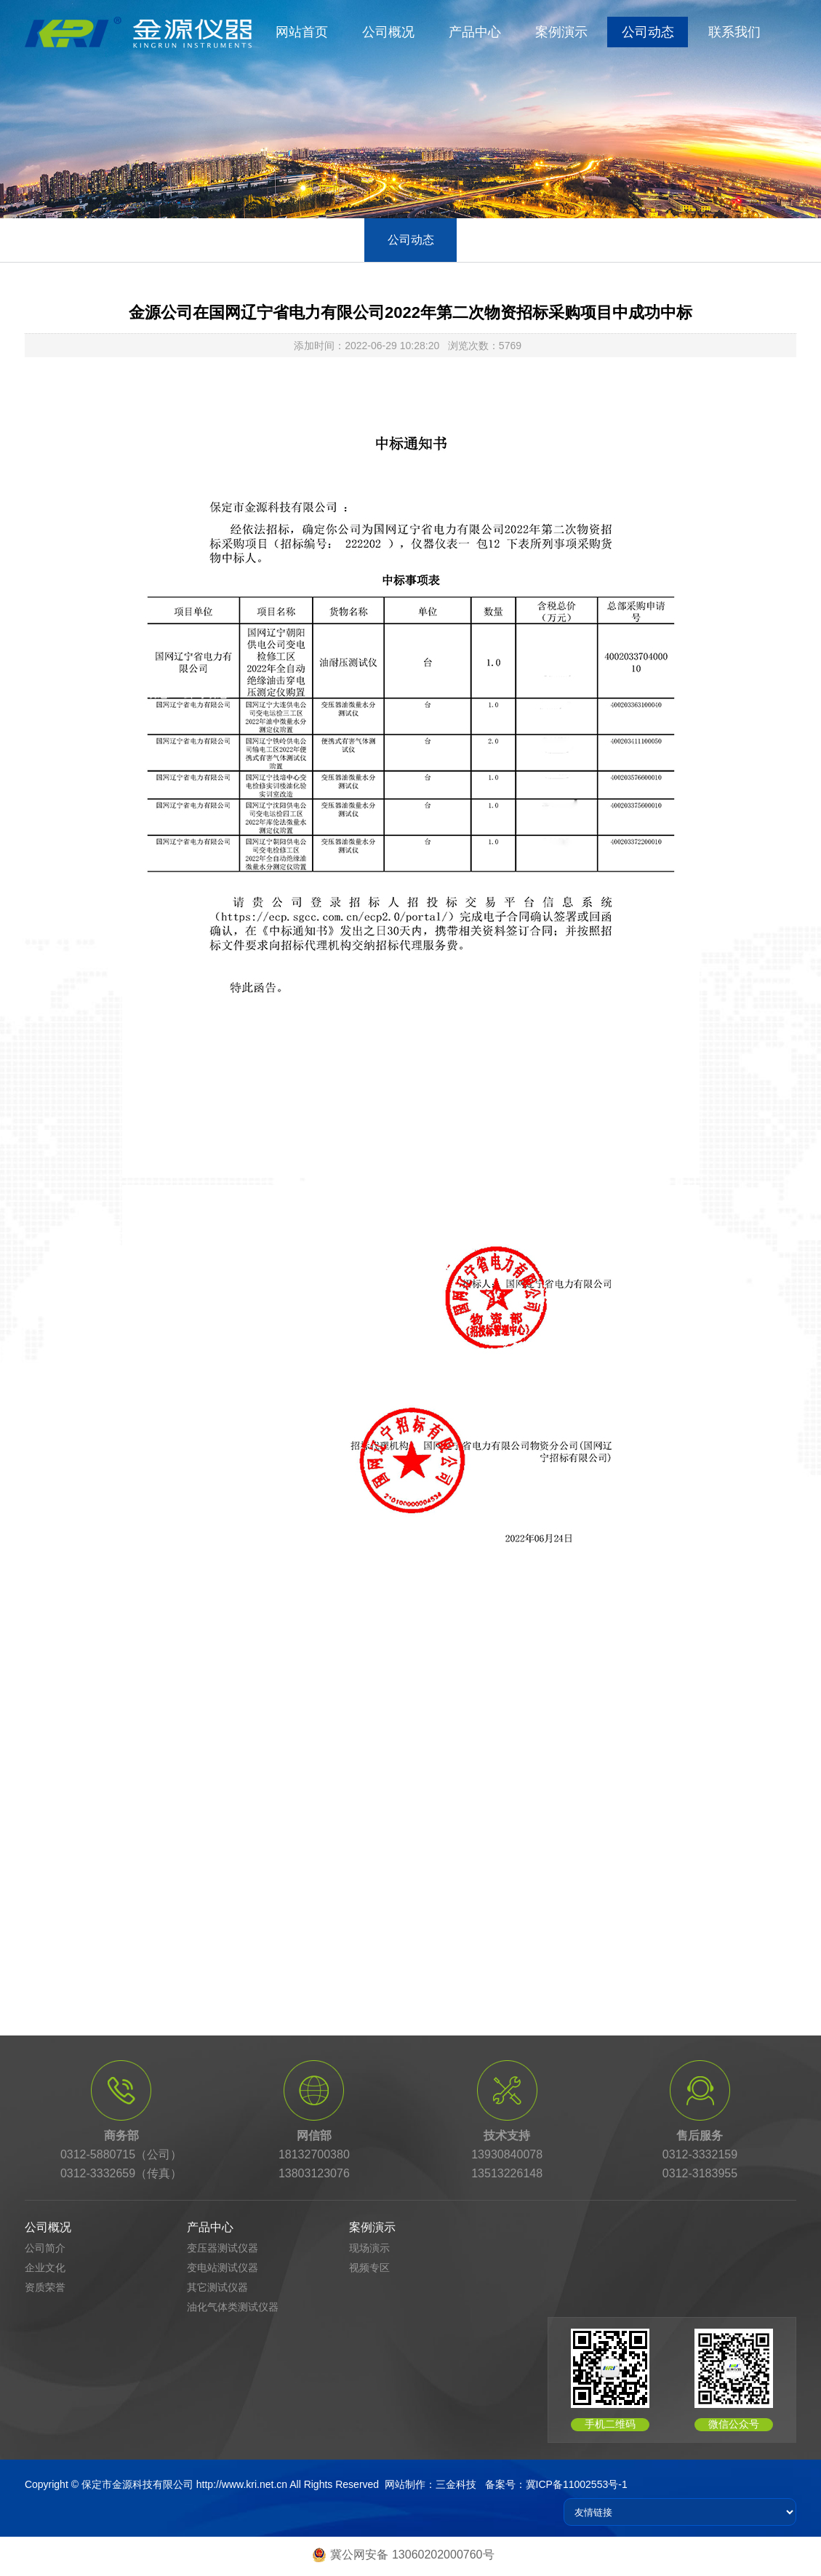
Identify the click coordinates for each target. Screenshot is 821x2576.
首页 (98, 693)
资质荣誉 (45, 2287)
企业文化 (45, 2267)
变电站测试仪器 (222, 2267)
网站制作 (405, 2484)
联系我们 (734, 32)
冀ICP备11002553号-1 (577, 2484)
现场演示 (369, 2248)
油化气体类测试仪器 (233, 2307)
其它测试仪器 (217, 2287)
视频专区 (369, 2267)
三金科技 (456, 2484)
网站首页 (302, 32)
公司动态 (648, 32)
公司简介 (45, 2248)
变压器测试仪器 (222, 2248)
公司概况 (388, 32)
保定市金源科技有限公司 (137, 2484)
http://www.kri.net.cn (241, 2484)
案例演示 (561, 32)
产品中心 (475, 32)
